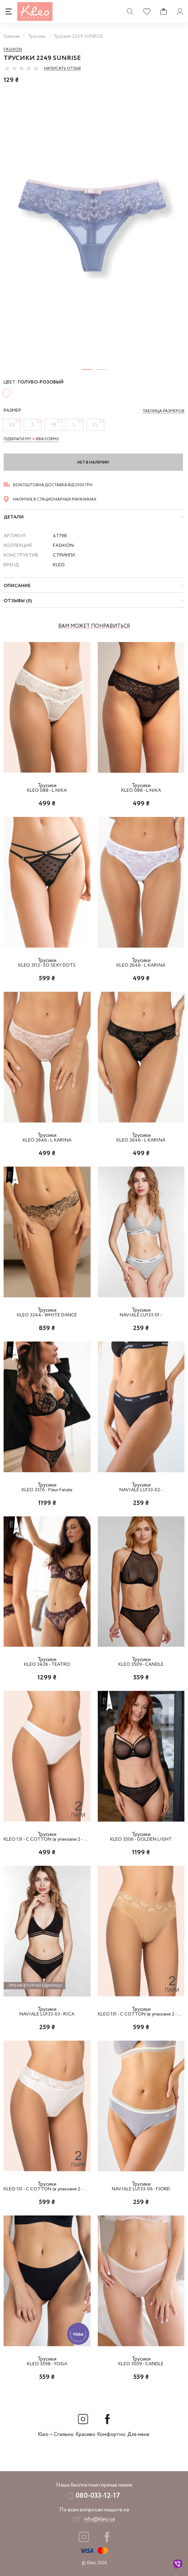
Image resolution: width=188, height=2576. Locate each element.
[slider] (22, 68)
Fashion (13, 49)
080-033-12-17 (97, 2495)
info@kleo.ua (99, 2519)
